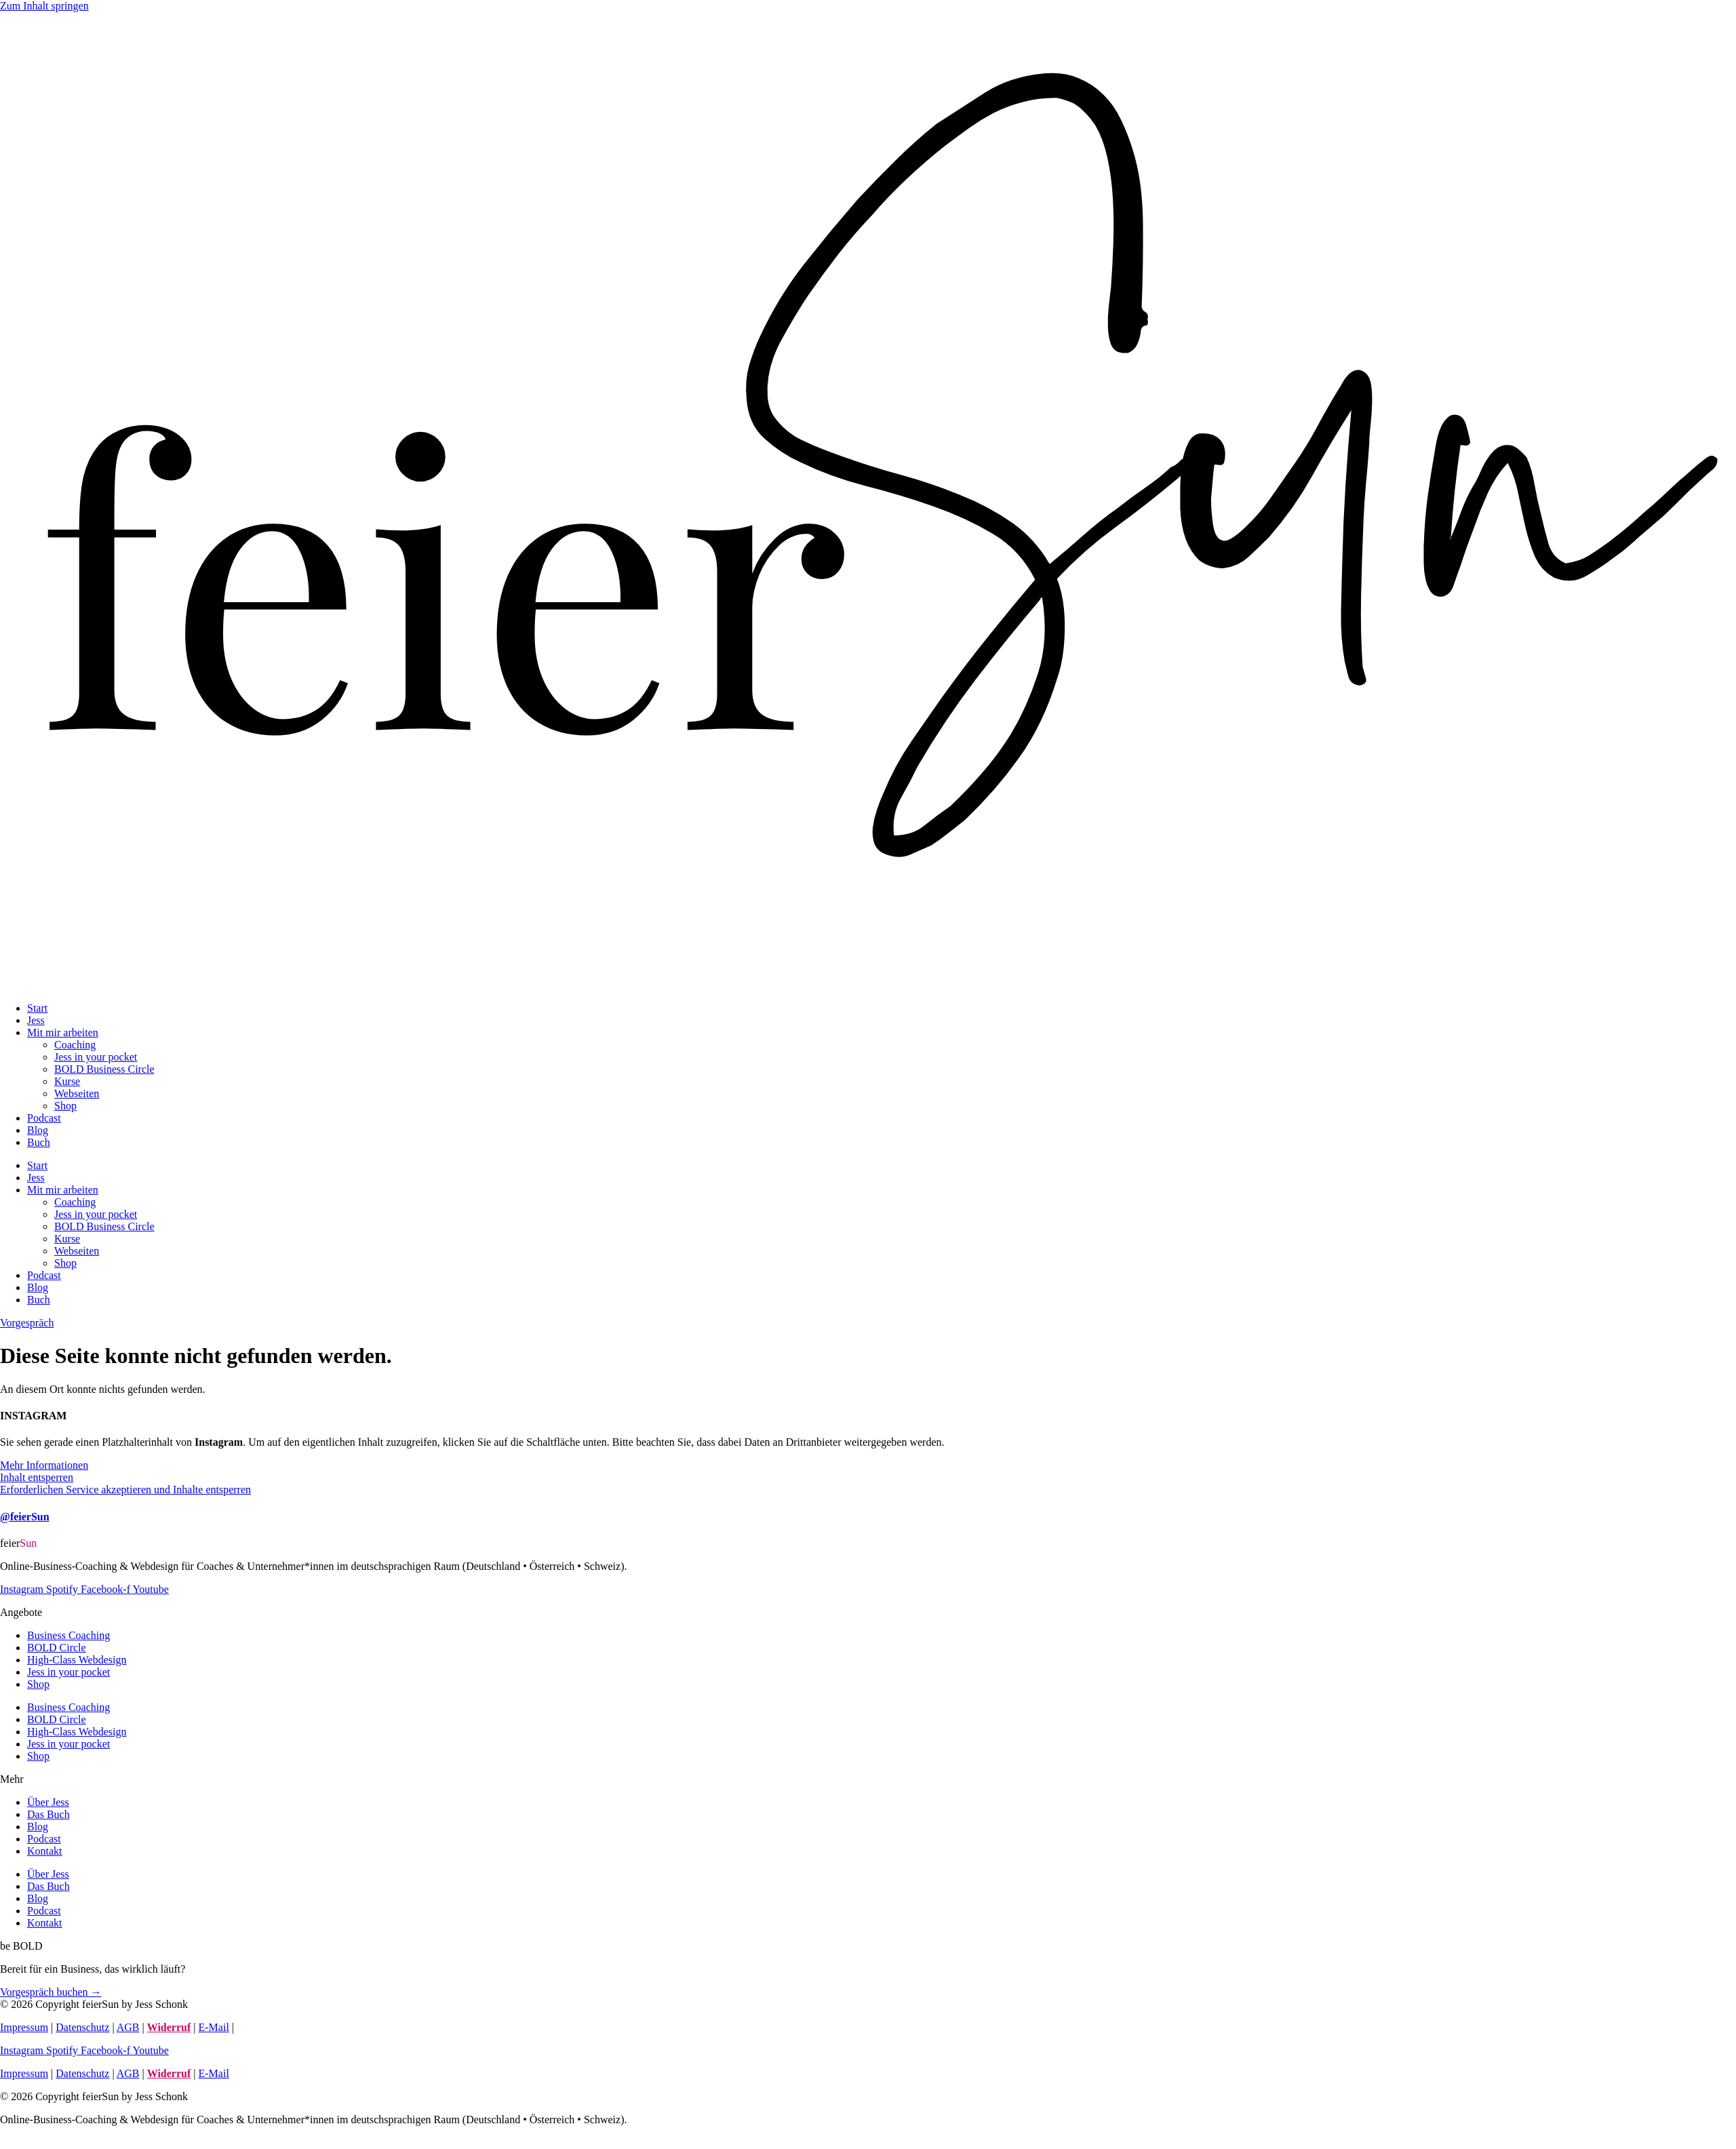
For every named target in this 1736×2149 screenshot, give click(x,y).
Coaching (75, 1044)
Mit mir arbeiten (62, 1032)
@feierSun (25, 1516)
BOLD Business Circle (104, 1069)
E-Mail (214, 2027)
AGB (128, 2027)
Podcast (44, 1118)
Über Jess (48, 1802)
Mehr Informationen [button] (44, 1465)
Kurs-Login (262, 2027)
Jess (36, 1020)
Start (37, 1008)
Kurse (67, 1081)
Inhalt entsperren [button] (36, 1477)
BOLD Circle (56, 1647)
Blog (37, 1130)
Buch (38, 1142)
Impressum (24, 2027)
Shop (65, 1105)
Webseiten (76, 1093)
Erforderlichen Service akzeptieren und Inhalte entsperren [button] (125, 1489)
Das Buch (48, 1814)
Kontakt (44, 1851)
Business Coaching (68, 1635)
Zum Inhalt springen (44, 6)
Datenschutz (82, 2027)
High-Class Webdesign (76, 1659)
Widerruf (169, 2027)
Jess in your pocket (95, 1057)
